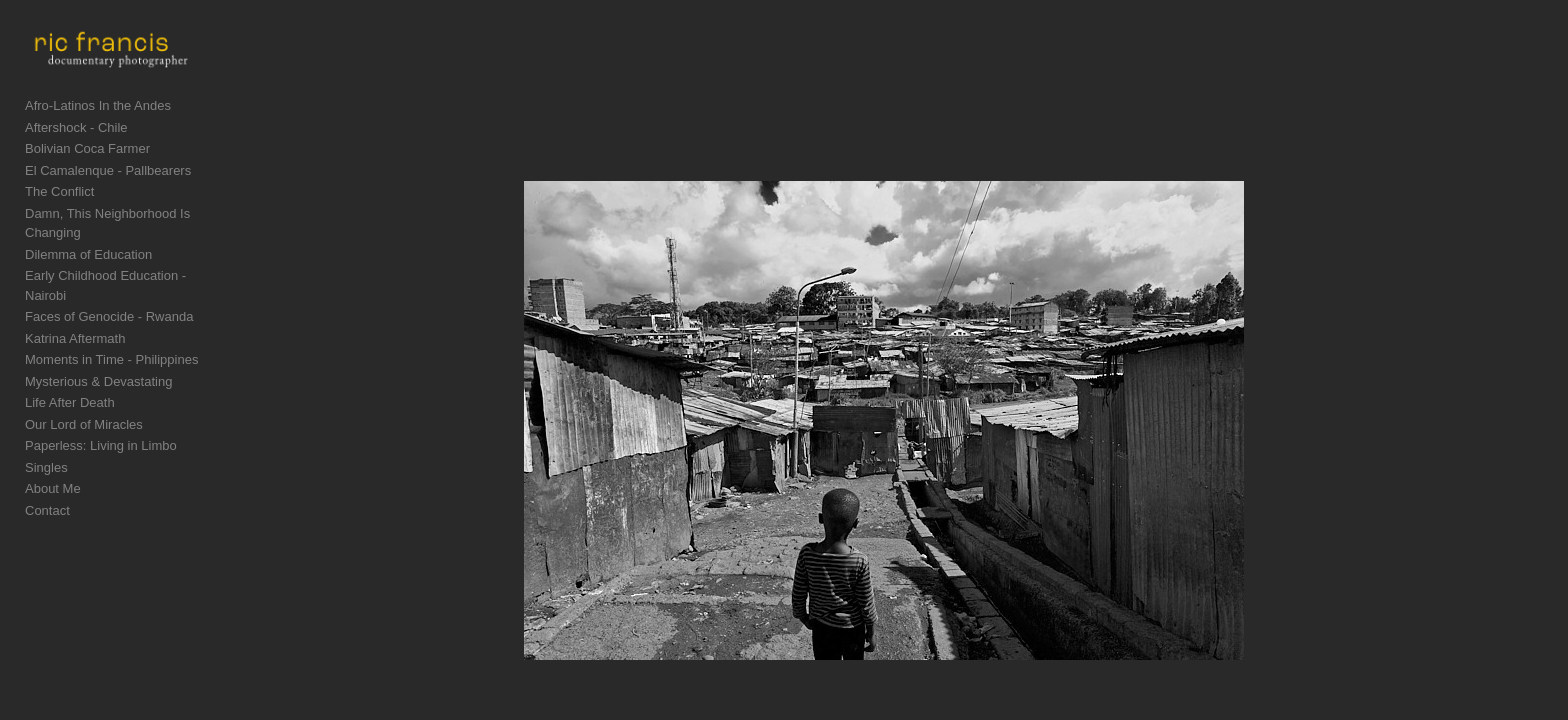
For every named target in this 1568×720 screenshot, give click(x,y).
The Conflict (59, 227)
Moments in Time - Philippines (111, 356)
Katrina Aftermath (75, 335)
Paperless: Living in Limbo (101, 442)
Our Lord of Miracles (84, 421)
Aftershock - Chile (76, 163)
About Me (53, 485)
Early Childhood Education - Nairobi (128, 292)
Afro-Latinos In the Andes (98, 141)
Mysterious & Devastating (98, 378)
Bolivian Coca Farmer (87, 184)
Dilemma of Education (88, 270)
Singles (46, 464)
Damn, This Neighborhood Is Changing (137, 249)
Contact (47, 507)
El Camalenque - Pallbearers (108, 206)
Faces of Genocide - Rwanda (109, 313)
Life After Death (70, 399)
